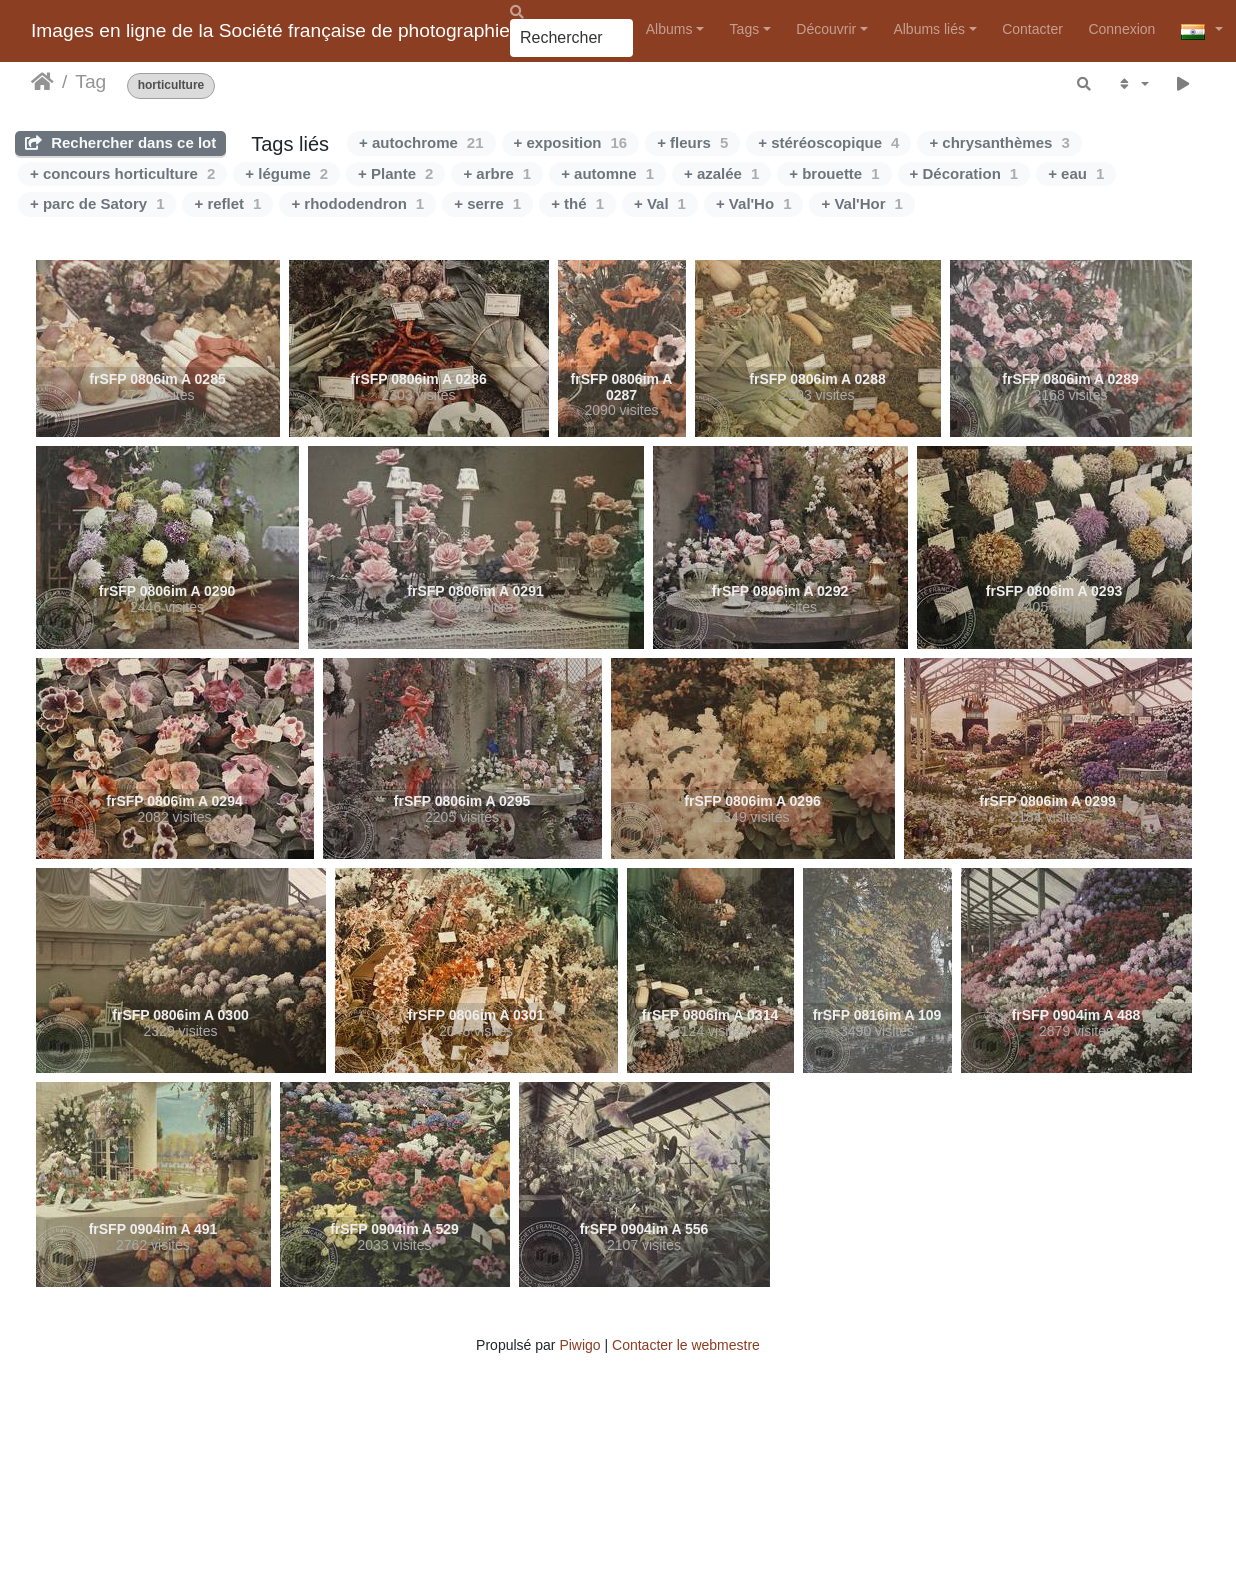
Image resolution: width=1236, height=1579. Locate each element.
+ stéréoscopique (828, 142)
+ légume (286, 173)
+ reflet (227, 203)
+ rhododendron (357, 203)
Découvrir (826, 29)
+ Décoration (964, 173)
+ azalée (721, 173)
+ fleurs (692, 142)
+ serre (487, 203)
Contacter (1032, 29)
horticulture (171, 85)
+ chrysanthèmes (999, 142)
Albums (669, 29)
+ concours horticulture (122, 173)
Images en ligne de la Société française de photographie (270, 30)
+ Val (660, 203)
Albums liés (929, 29)
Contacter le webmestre (686, 1345)
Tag (90, 81)
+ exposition (571, 142)
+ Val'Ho (754, 203)
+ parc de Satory (97, 203)
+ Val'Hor (861, 203)
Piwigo (579, 1345)
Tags (745, 29)
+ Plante (395, 173)
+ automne (607, 173)
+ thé (577, 203)
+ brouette (834, 173)
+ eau (1076, 173)
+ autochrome (421, 142)
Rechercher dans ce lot (120, 142)
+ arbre (497, 173)
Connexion (1121, 29)
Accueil (42, 82)
